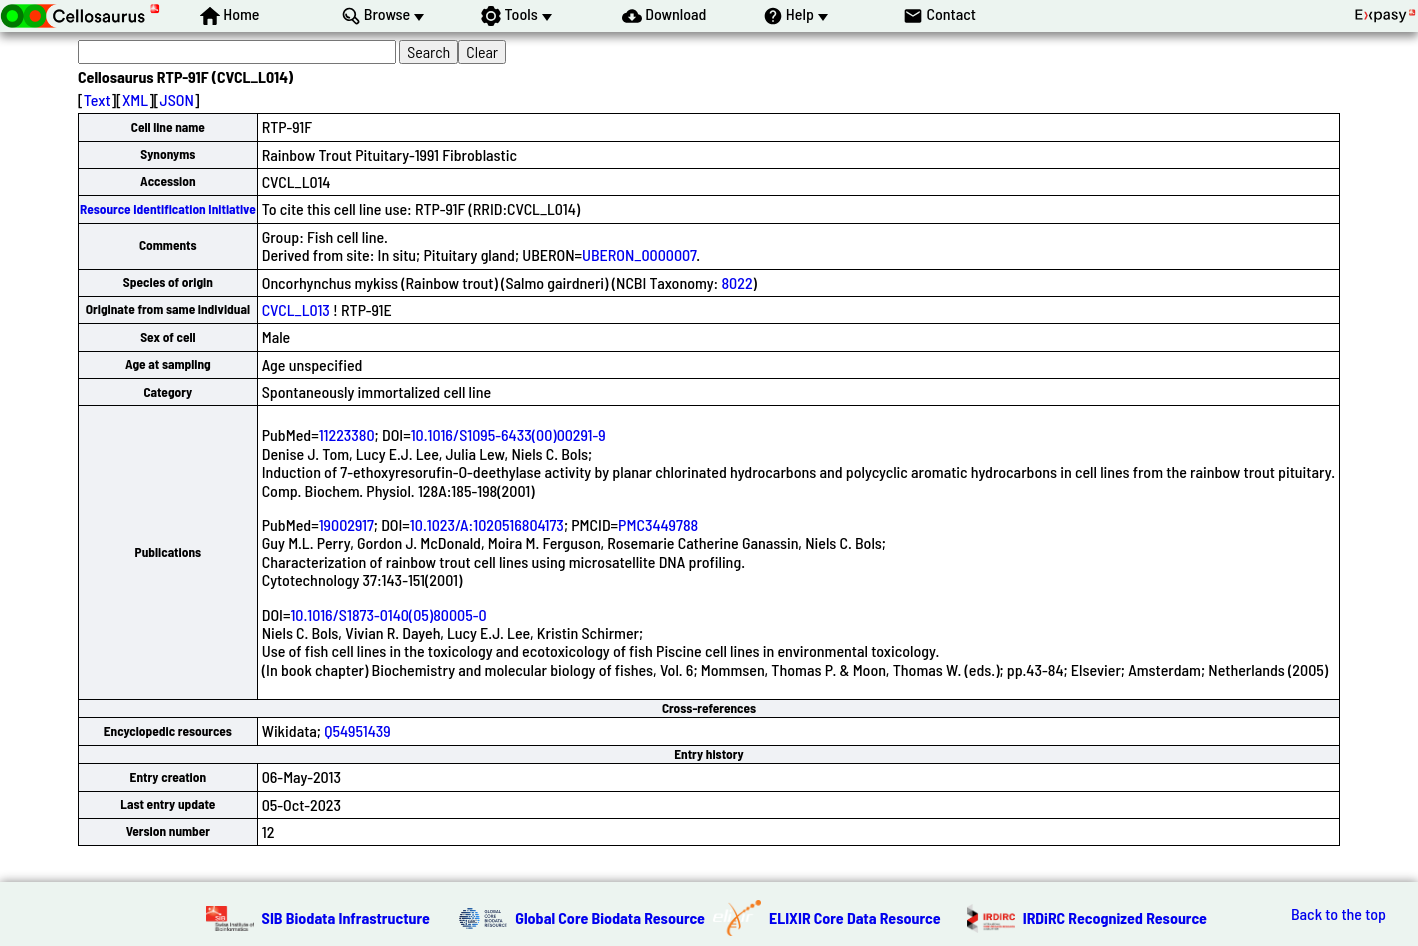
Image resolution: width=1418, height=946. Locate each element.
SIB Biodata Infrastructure (346, 917)
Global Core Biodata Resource (610, 917)
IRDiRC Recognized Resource (1115, 917)
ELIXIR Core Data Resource (855, 917)
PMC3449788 (658, 524)
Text (97, 99)
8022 (736, 282)
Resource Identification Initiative (168, 209)
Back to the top (1338, 914)
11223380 (347, 434)
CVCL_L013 (296, 309)
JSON (177, 99)
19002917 (346, 524)
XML (135, 99)
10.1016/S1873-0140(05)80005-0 (388, 614)
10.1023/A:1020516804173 (487, 524)
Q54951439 (357, 730)
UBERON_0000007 (639, 254)
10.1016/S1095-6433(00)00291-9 (508, 434)
